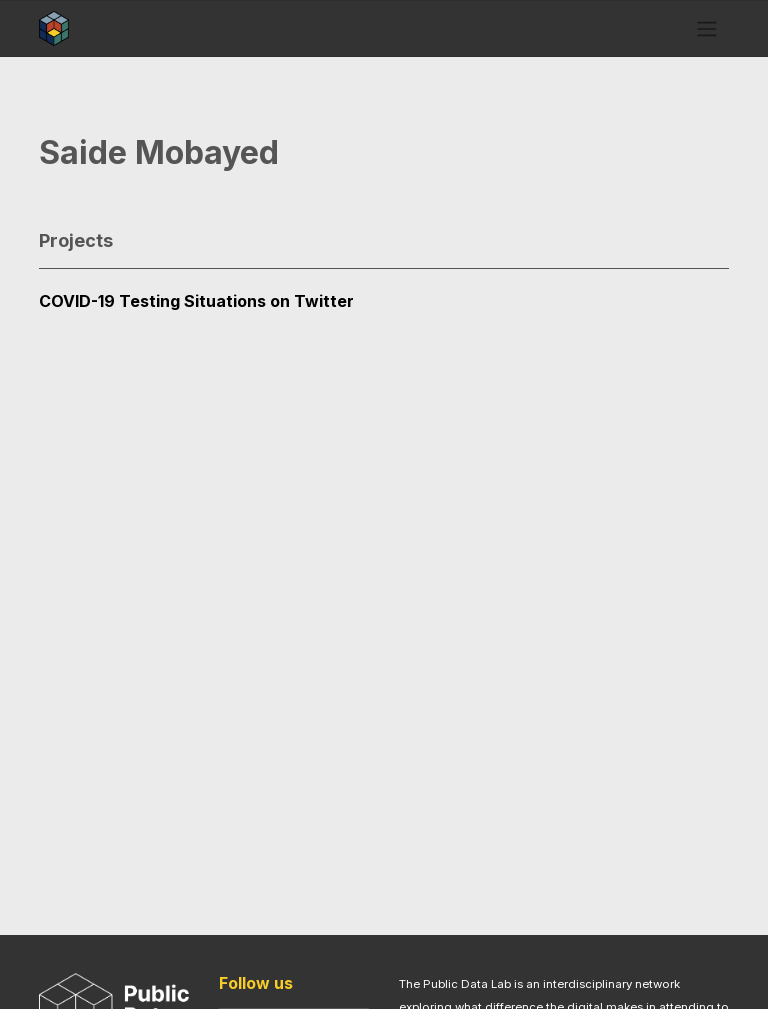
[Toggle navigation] (707, 28)
